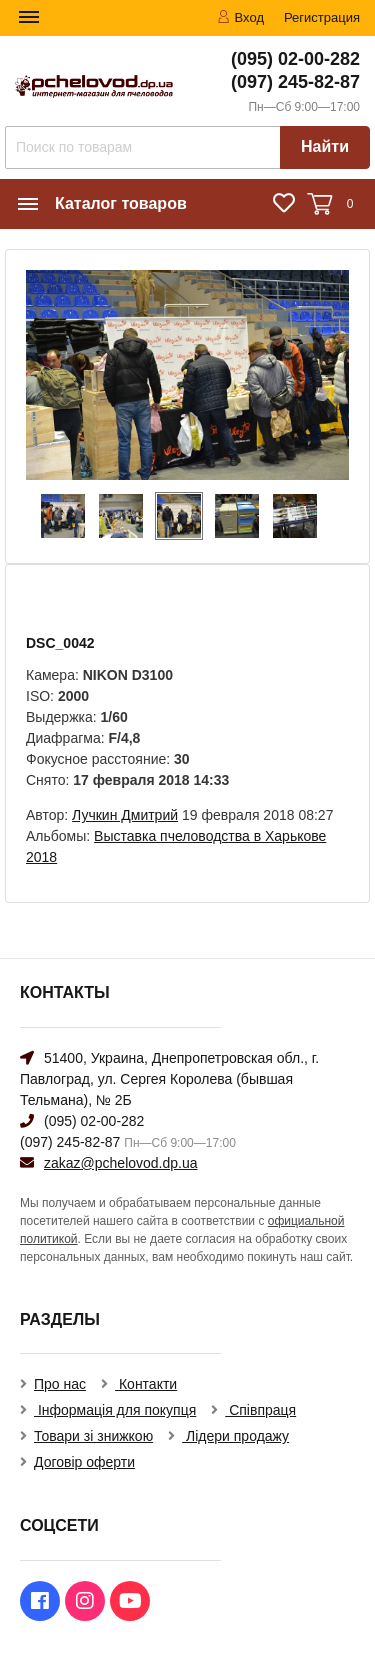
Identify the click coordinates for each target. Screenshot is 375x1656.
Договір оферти (84, 1462)
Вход (240, 17)
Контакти (146, 1384)
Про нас (60, 1384)
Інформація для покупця (115, 1410)
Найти (325, 146)
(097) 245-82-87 (295, 82)
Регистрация (322, 17)
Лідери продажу (235, 1436)
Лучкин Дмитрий (125, 815)
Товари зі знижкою (93, 1436)
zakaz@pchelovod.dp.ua (121, 1163)
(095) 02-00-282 (295, 59)
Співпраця (260, 1410)
